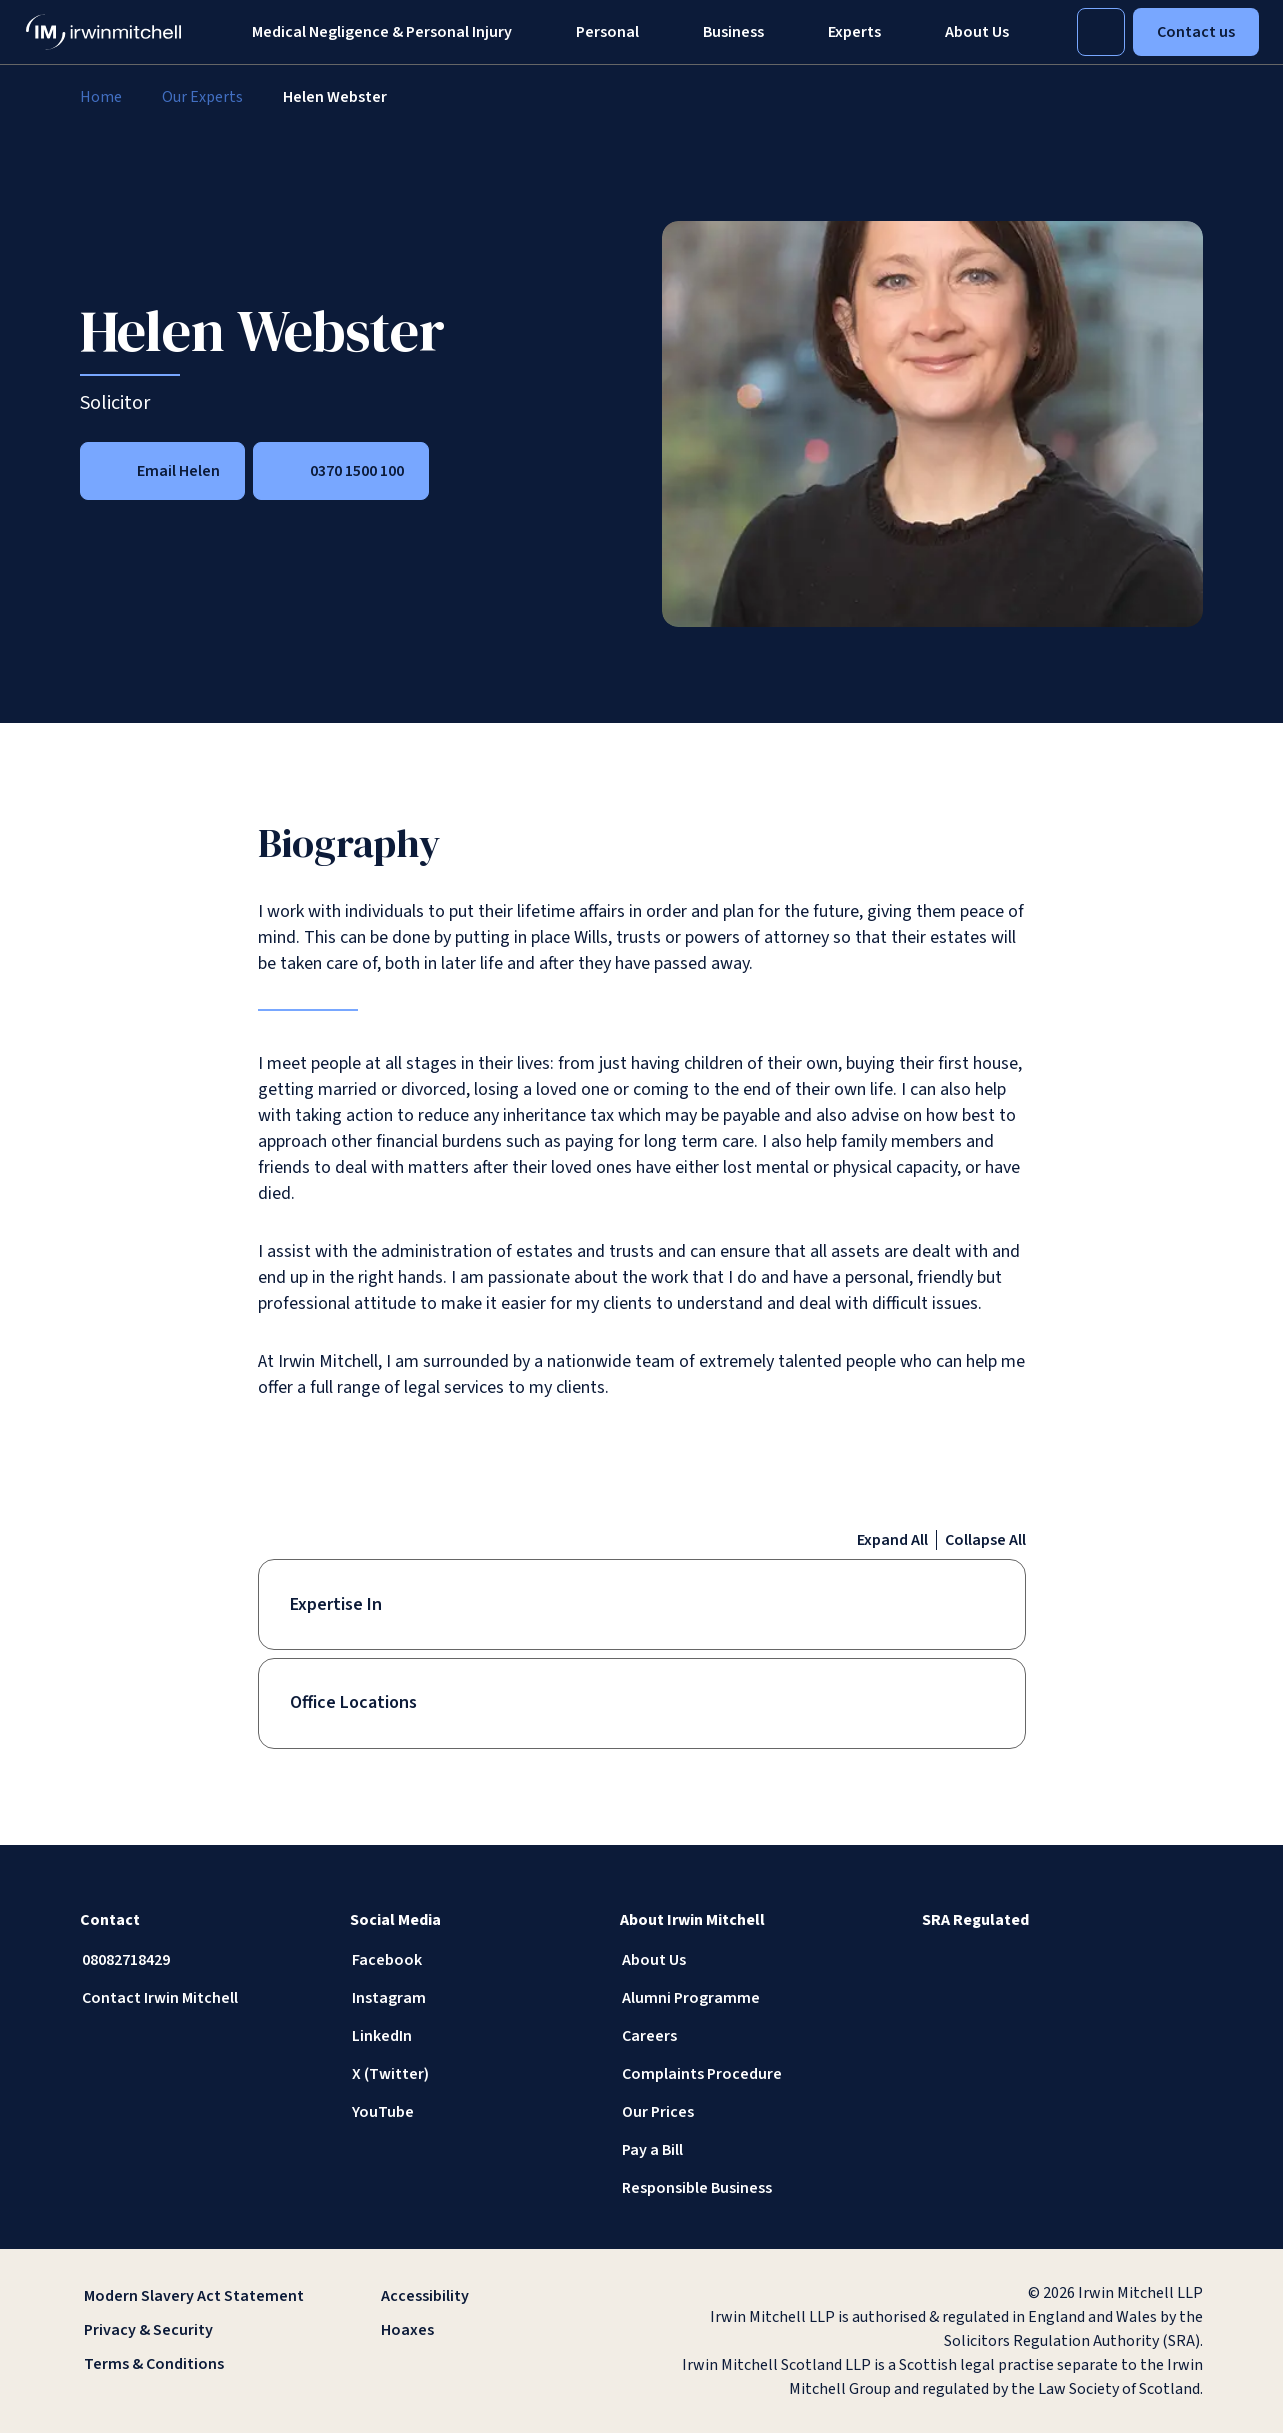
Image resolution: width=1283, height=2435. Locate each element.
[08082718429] (199, 1962)
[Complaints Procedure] (739, 2076)
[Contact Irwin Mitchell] (199, 2000)
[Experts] (854, 32)
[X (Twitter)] (469, 2076)
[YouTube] (469, 2114)
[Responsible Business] (739, 2190)
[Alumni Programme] (739, 2000)
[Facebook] (469, 1962)
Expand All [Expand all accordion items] (892, 1540)
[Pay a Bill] (739, 2152)
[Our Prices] (739, 2114)
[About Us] (739, 1962)
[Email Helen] (162, 471)
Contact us (1196, 32)
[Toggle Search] (1101, 32)
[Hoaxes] (493, 2332)
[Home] (101, 97)
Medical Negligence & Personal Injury (382, 32)
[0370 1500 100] (341, 471)
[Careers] (739, 2038)
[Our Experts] (202, 97)
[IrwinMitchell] (103, 32)
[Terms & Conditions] (196, 2366)
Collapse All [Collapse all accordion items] (985, 1540)
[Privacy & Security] (196, 2332)
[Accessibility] (493, 2298)
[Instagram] (469, 2000)
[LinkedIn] (469, 2038)
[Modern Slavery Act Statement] (196, 2298)
